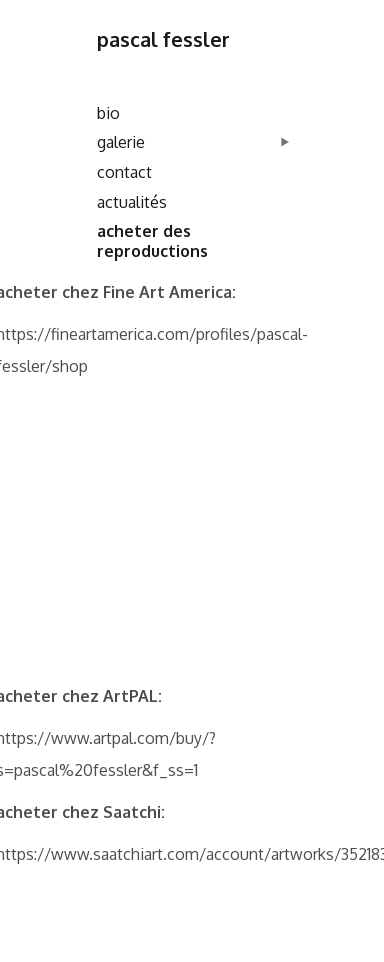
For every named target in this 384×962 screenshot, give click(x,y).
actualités (132, 202)
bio (108, 113)
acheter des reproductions (152, 241)
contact (124, 172)
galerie (121, 142)
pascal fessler (163, 39)
